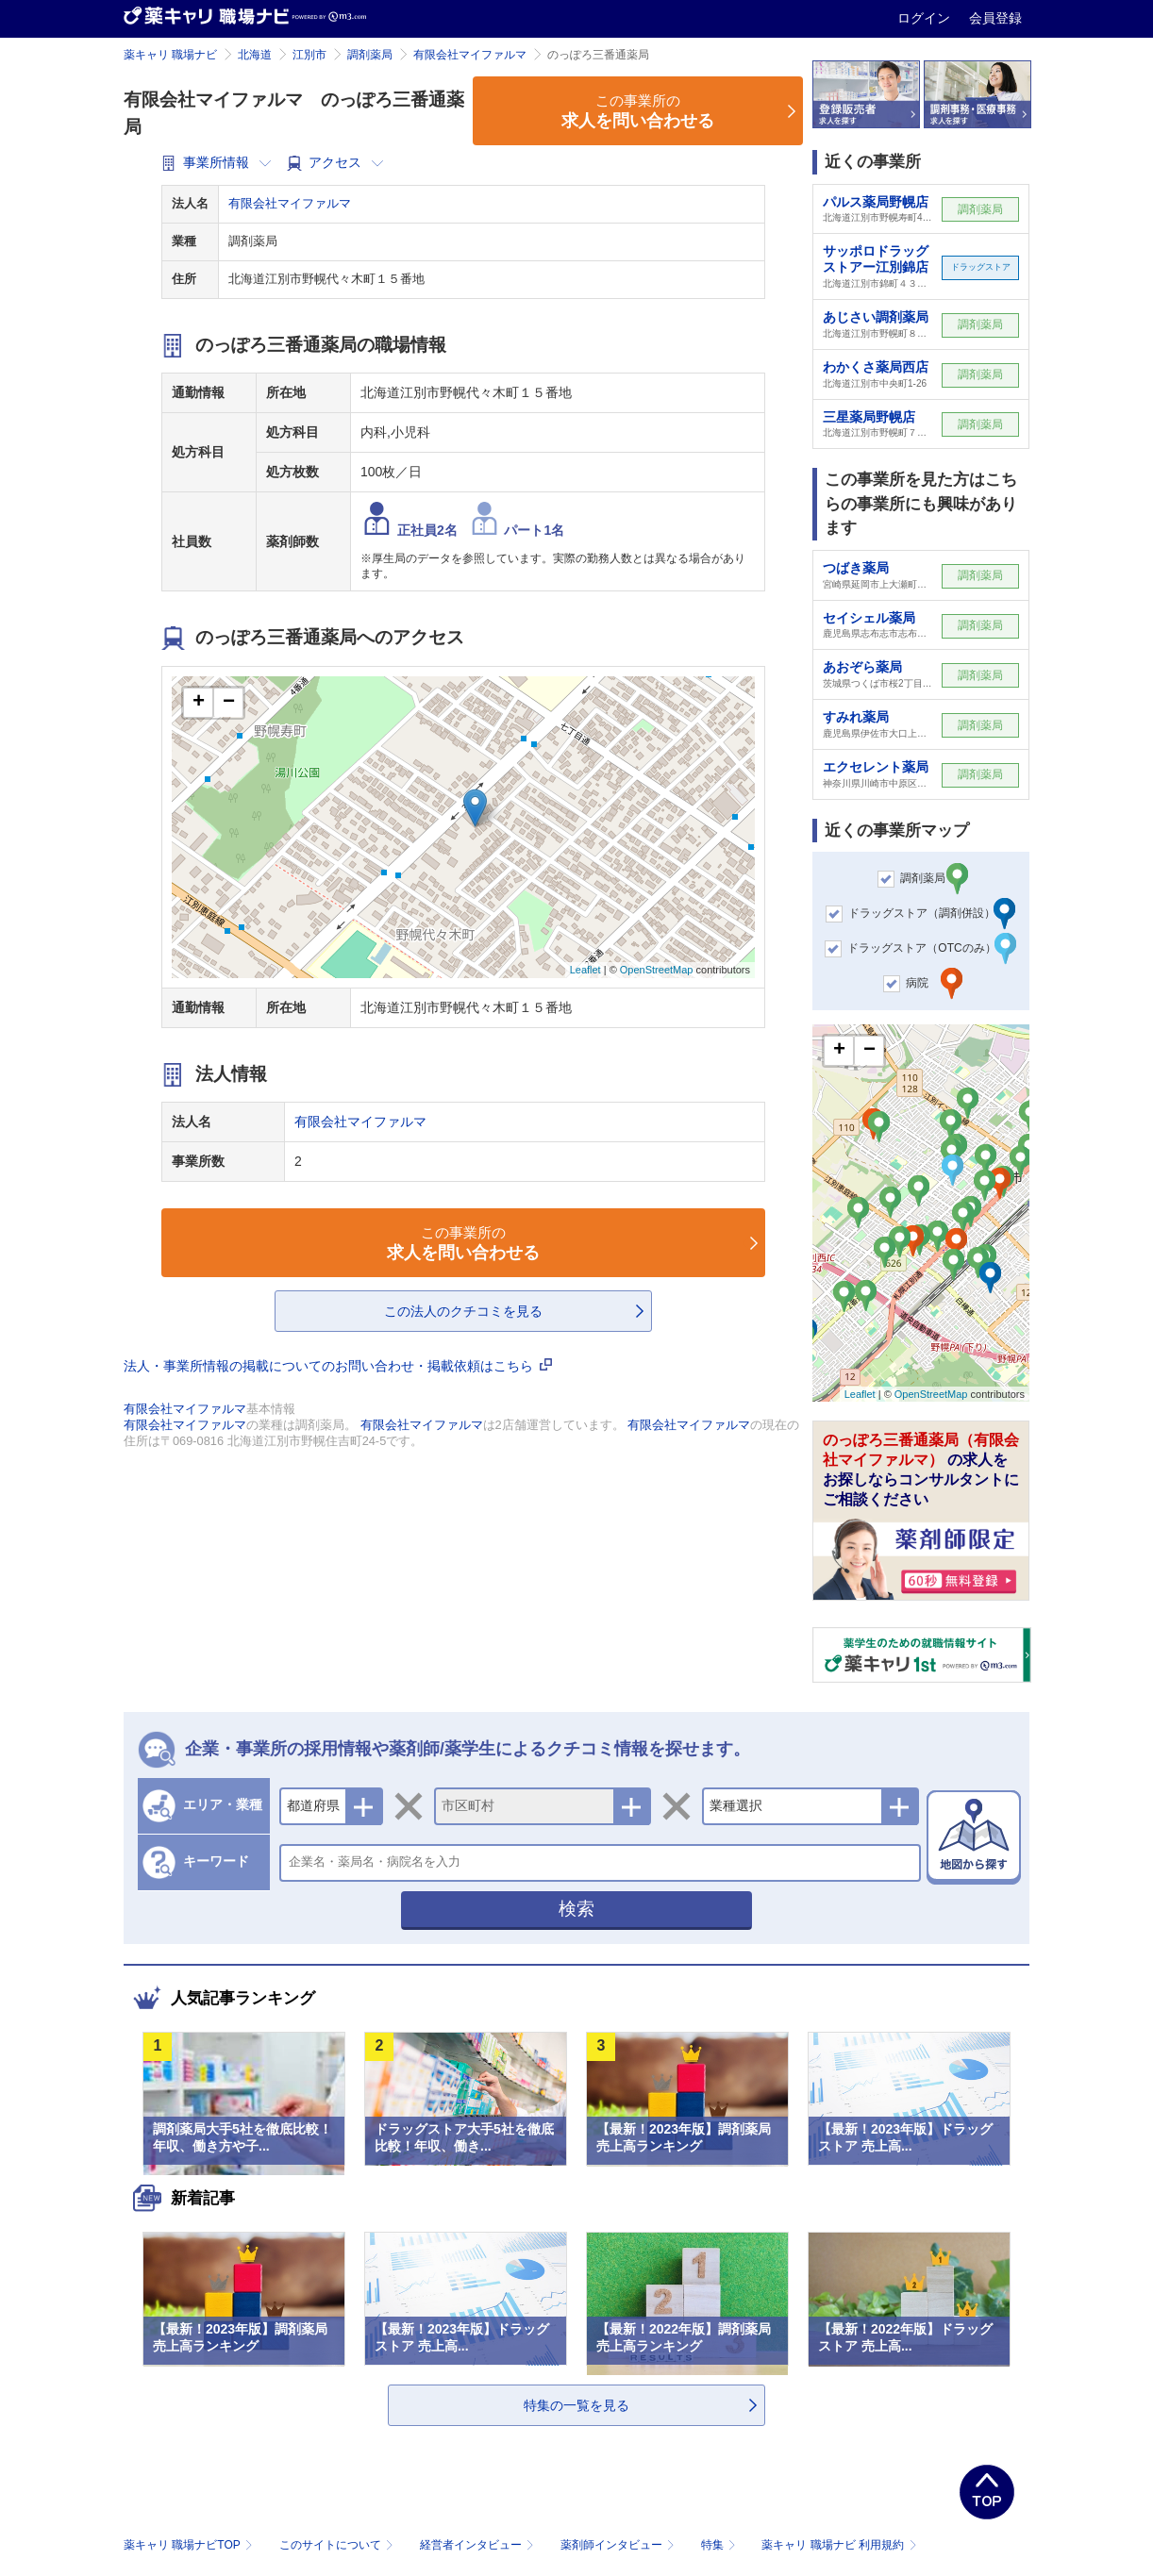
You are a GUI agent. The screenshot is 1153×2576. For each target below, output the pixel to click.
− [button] (229, 703)
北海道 (255, 54)
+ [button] (198, 703)
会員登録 (995, 17)
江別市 (309, 54)
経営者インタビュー (479, 2544)
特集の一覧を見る (576, 2405)
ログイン (925, 17)
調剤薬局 (370, 54)
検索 (576, 1909)
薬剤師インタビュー (619, 2544)
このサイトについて (338, 2544)
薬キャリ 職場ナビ (170, 54)
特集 (720, 2544)
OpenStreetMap (656, 969)
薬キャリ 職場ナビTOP (190, 2544)
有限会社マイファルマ (469, 54)
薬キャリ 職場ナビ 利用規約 (838, 2544)
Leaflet (585, 969)
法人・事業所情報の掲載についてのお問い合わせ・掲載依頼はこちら (338, 1365)
